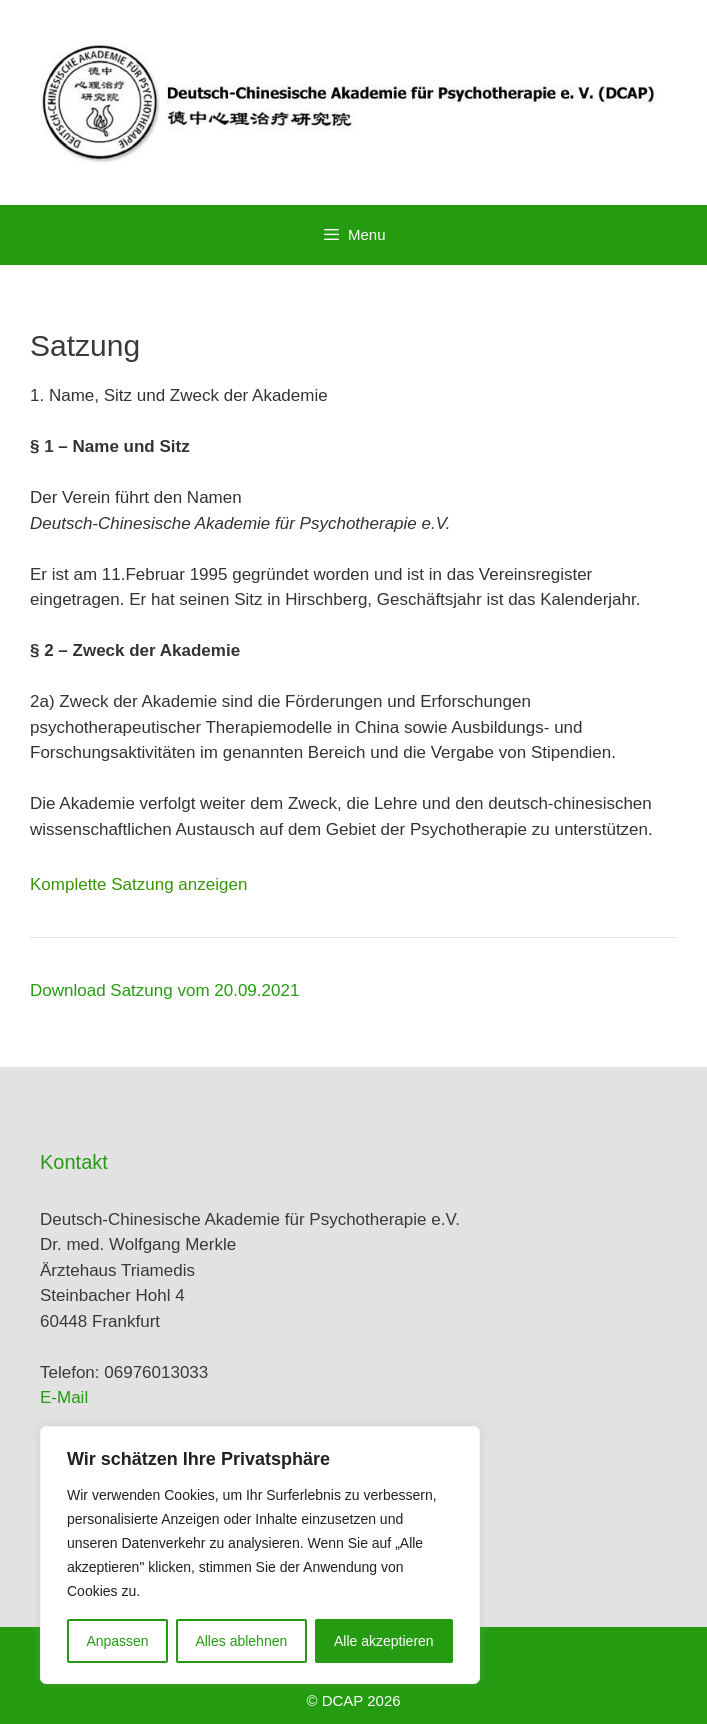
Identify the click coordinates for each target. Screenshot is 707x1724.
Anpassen (117, 1641)
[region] (260, 1555)
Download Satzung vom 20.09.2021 (164, 990)
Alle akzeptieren (384, 1641)
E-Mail (64, 1397)
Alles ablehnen (241, 1641)
